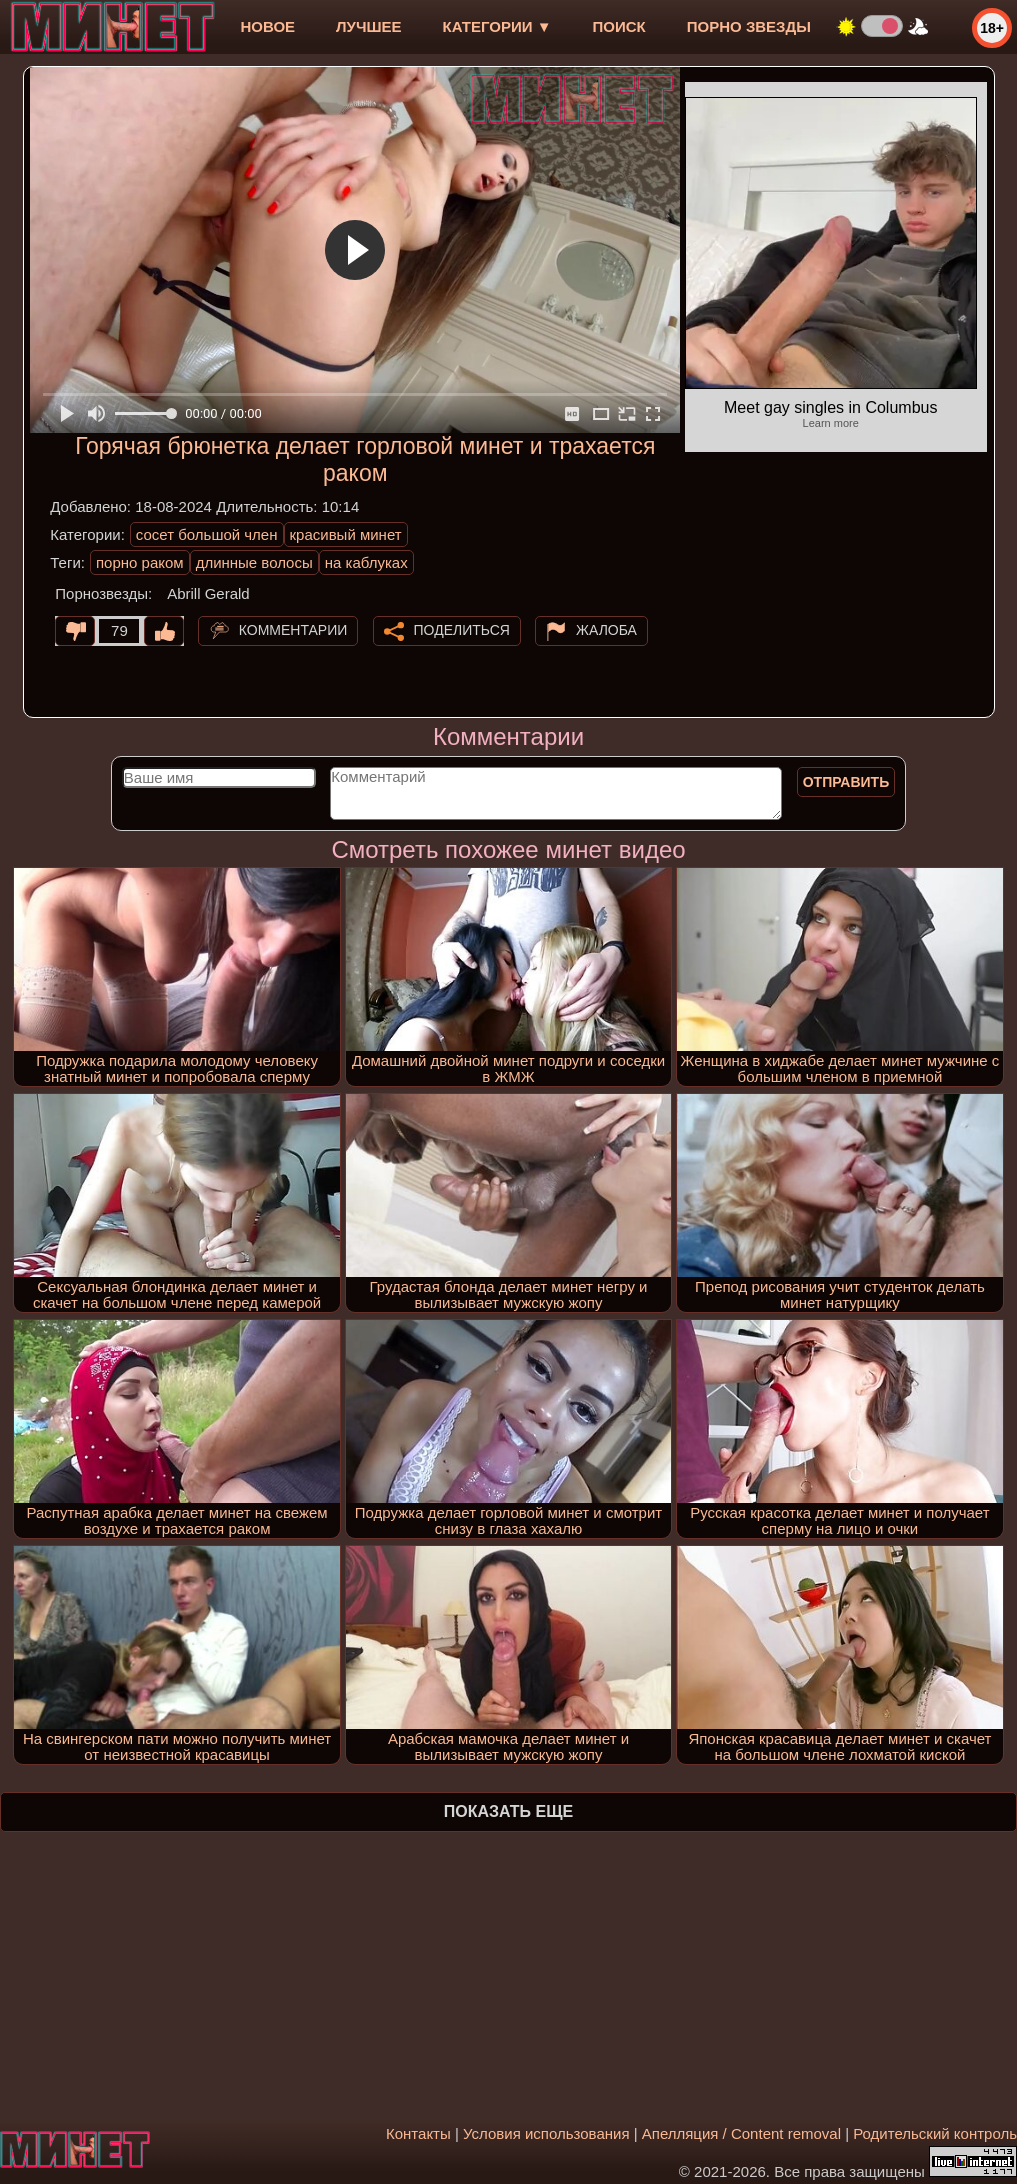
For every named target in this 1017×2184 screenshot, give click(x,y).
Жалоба (606, 630)
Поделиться (462, 630)
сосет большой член (207, 534)
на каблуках (366, 562)
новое (267, 26)
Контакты (418, 2133)
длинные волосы (254, 562)
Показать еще (508, 1811)
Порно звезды (749, 26)
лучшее (368, 26)
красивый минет (346, 534)
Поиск (619, 26)
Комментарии (293, 630)
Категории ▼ (497, 26)
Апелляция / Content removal (741, 2133)
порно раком (140, 562)
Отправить (846, 782)
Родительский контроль (935, 2133)
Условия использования (546, 2133)
